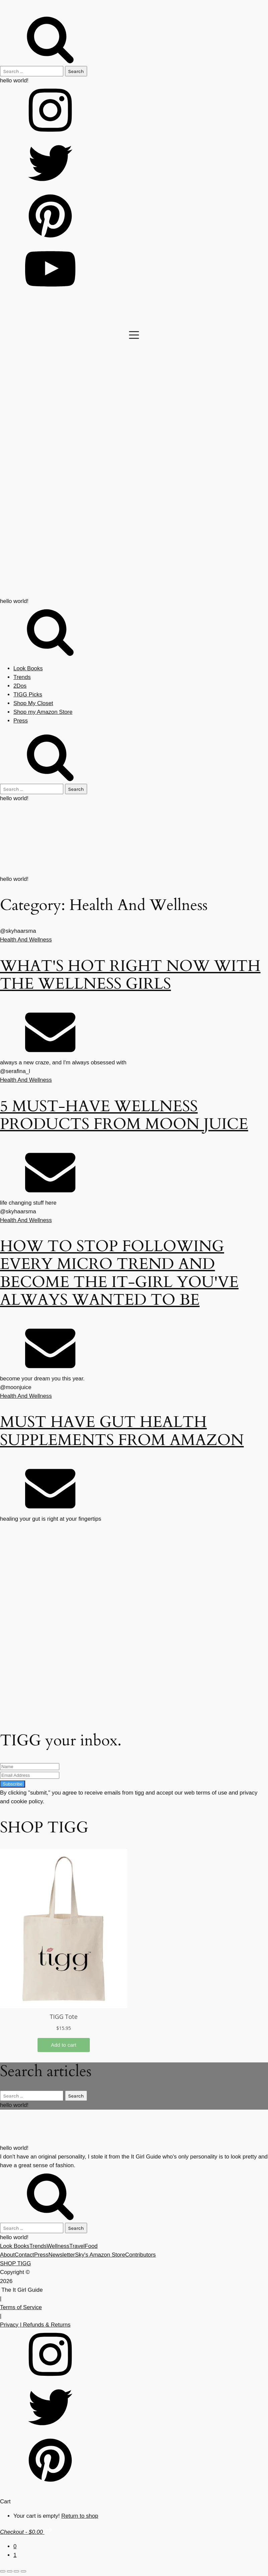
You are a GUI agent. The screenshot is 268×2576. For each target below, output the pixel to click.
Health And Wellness (26, 939)
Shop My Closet (33, 703)
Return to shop (79, 2516)
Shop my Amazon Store (42, 712)
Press (20, 720)
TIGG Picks (27, 694)
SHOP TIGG (15, 2263)
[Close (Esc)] (23, 2571)
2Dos (19, 686)
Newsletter (62, 2255)
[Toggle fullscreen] (9, 2571)
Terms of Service (21, 2307)
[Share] (16, 2571)
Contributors (140, 2255)
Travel (77, 2246)
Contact (24, 2255)
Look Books (28, 668)
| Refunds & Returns (44, 2325)
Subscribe (12, 1784)
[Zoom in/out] (2, 2571)
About (7, 2255)
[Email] (50, 1054)
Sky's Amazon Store (100, 2255)
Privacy (9, 2325)
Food (91, 2246)
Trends (22, 677)
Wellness (58, 2246)
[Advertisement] (128, 1672)
